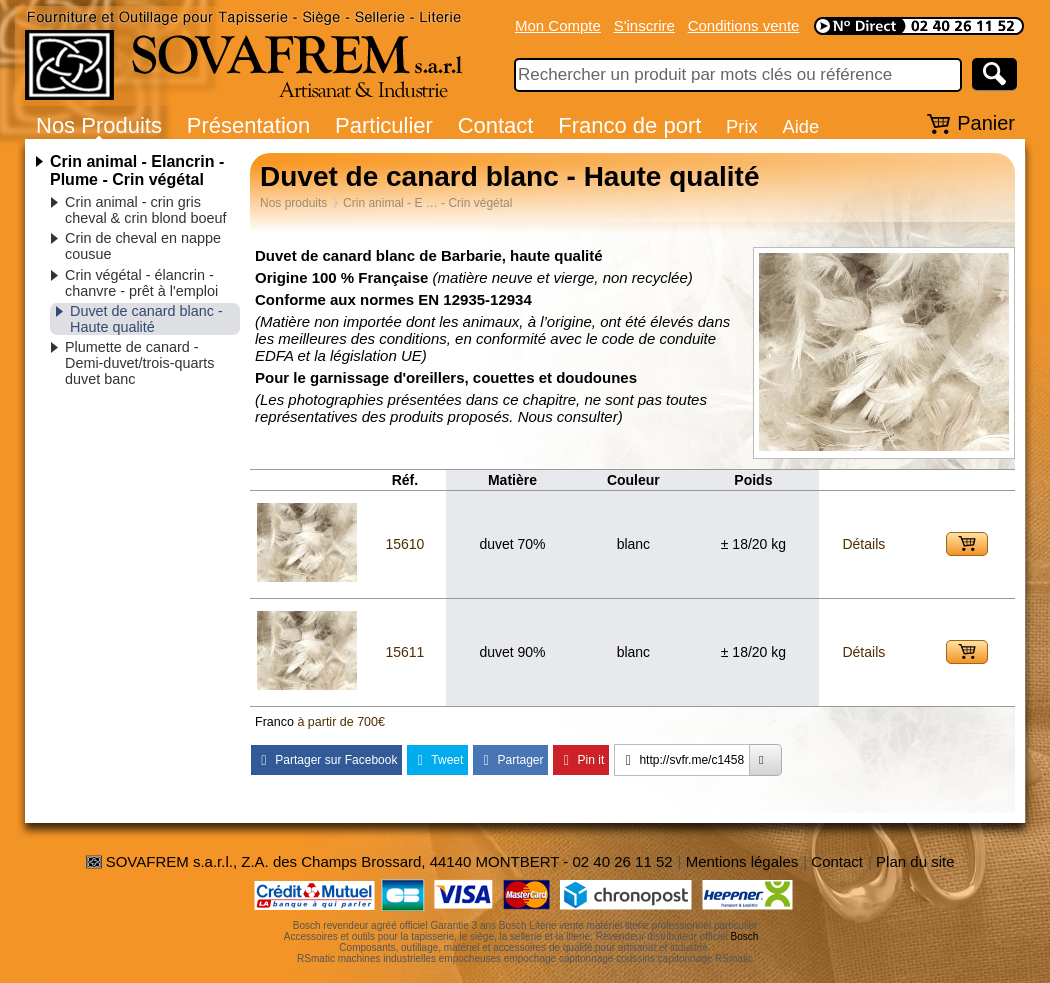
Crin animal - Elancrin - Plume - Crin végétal (137, 170)
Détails (863, 544)
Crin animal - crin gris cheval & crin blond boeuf (146, 210)
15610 (404, 544)
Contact (496, 125)
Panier (986, 123)
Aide (800, 126)
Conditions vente (744, 25)
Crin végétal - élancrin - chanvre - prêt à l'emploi (141, 283)
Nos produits (293, 203)
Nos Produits (99, 125)
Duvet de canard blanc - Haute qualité (146, 319)
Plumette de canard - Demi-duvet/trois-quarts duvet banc (140, 363)
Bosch (745, 936)
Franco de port (629, 125)
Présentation (249, 125)
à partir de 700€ (341, 722)
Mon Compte (558, 25)
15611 (404, 652)
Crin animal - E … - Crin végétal (427, 203)
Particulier (384, 125)
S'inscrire (644, 25)
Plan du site (915, 861)
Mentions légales (742, 861)
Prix (742, 126)
